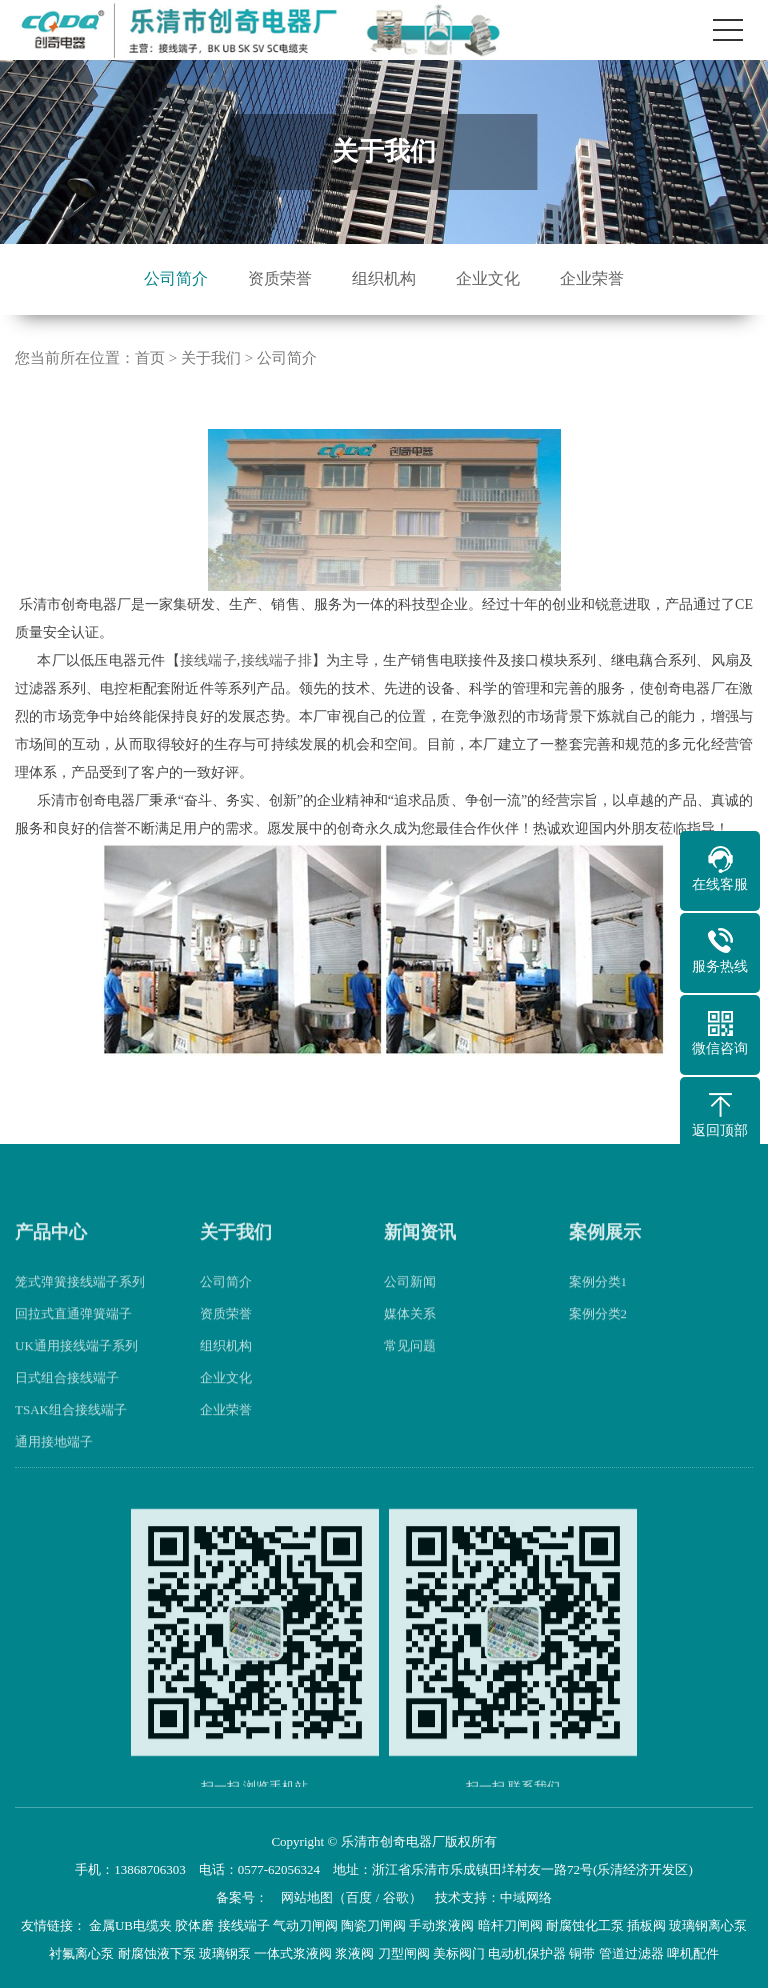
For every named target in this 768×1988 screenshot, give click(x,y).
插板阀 (646, 1925)
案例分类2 (598, 1343)
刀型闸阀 (404, 1953)
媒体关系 (410, 1343)
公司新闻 (410, 1311)
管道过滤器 (631, 1953)
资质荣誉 (280, 278)
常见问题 (410, 1375)
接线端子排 (275, 660)
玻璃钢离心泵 (708, 1925)
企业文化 (488, 278)
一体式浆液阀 (293, 1953)
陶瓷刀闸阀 (373, 1925)
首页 (150, 358)
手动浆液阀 (441, 1925)
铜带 (582, 1953)
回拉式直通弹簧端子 (73, 1343)
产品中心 (51, 1262)
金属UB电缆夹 (130, 1925)
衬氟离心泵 (81, 1953)
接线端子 (208, 660)
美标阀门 (459, 1953)
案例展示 (605, 1262)
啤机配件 (693, 1953)
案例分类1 (598, 1311)
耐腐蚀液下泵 (157, 1953)
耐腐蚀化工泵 (585, 1925)
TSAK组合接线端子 (71, 1439)
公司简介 (176, 278)
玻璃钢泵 (225, 1953)
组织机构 (384, 278)
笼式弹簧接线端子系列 (80, 1311)
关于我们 (211, 358)
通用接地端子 (54, 1471)
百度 (359, 1897)
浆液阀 (354, 1953)
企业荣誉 (592, 278)
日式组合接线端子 (67, 1407)
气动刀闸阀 (305, 1925)
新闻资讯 (420, 1262)
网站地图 (307, 1897)
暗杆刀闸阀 (510, 1925)
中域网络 (526, 1897)
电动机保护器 (527, 1953)
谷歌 (396, 1897)
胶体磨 (194, 1925)
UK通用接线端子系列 (76, 1375)
